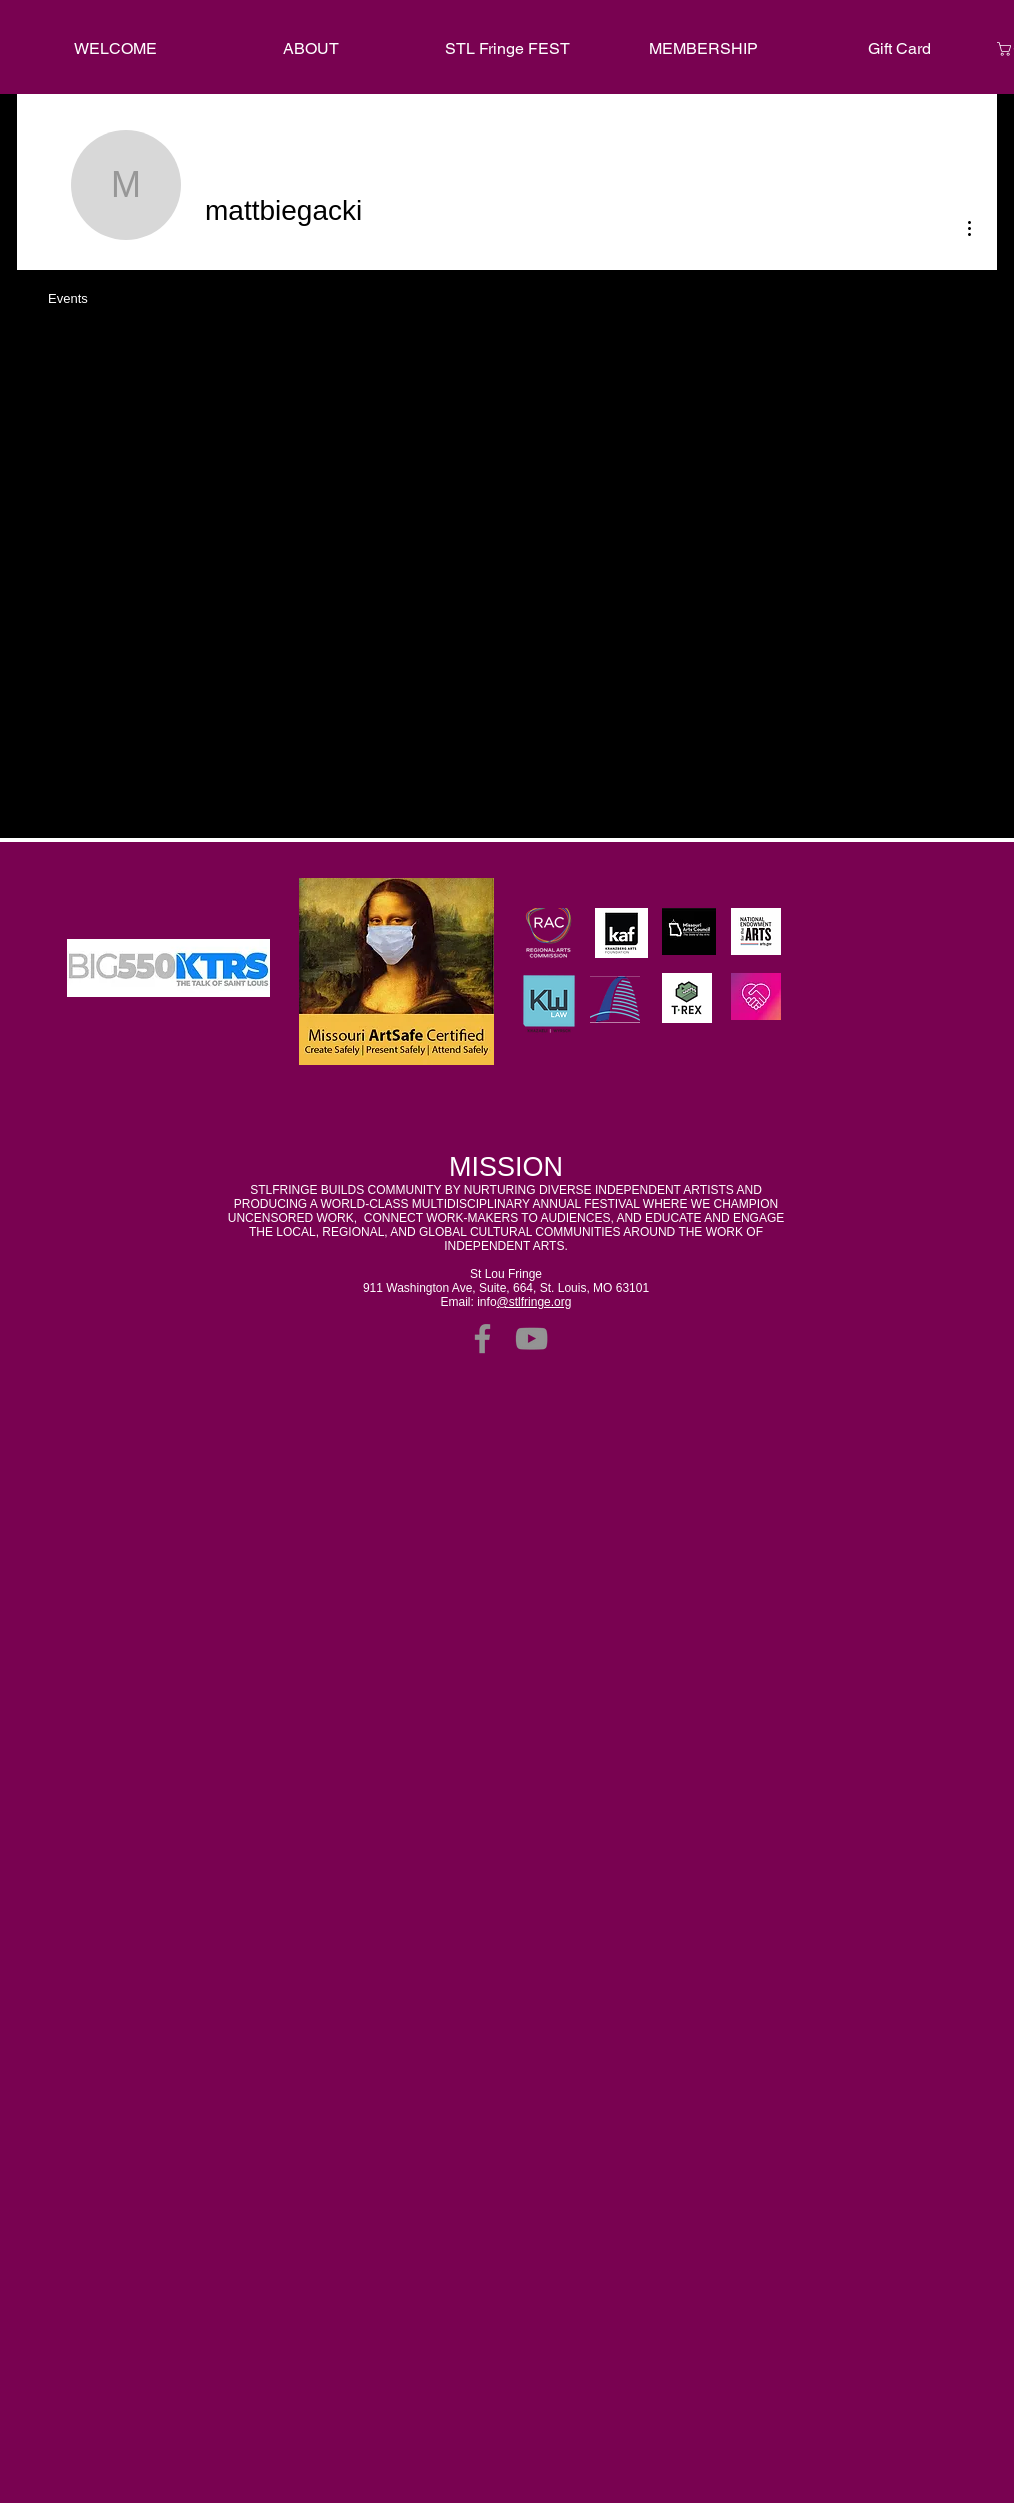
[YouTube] (531, 1338)
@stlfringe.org (534, 1302)
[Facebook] (482, 1338)
